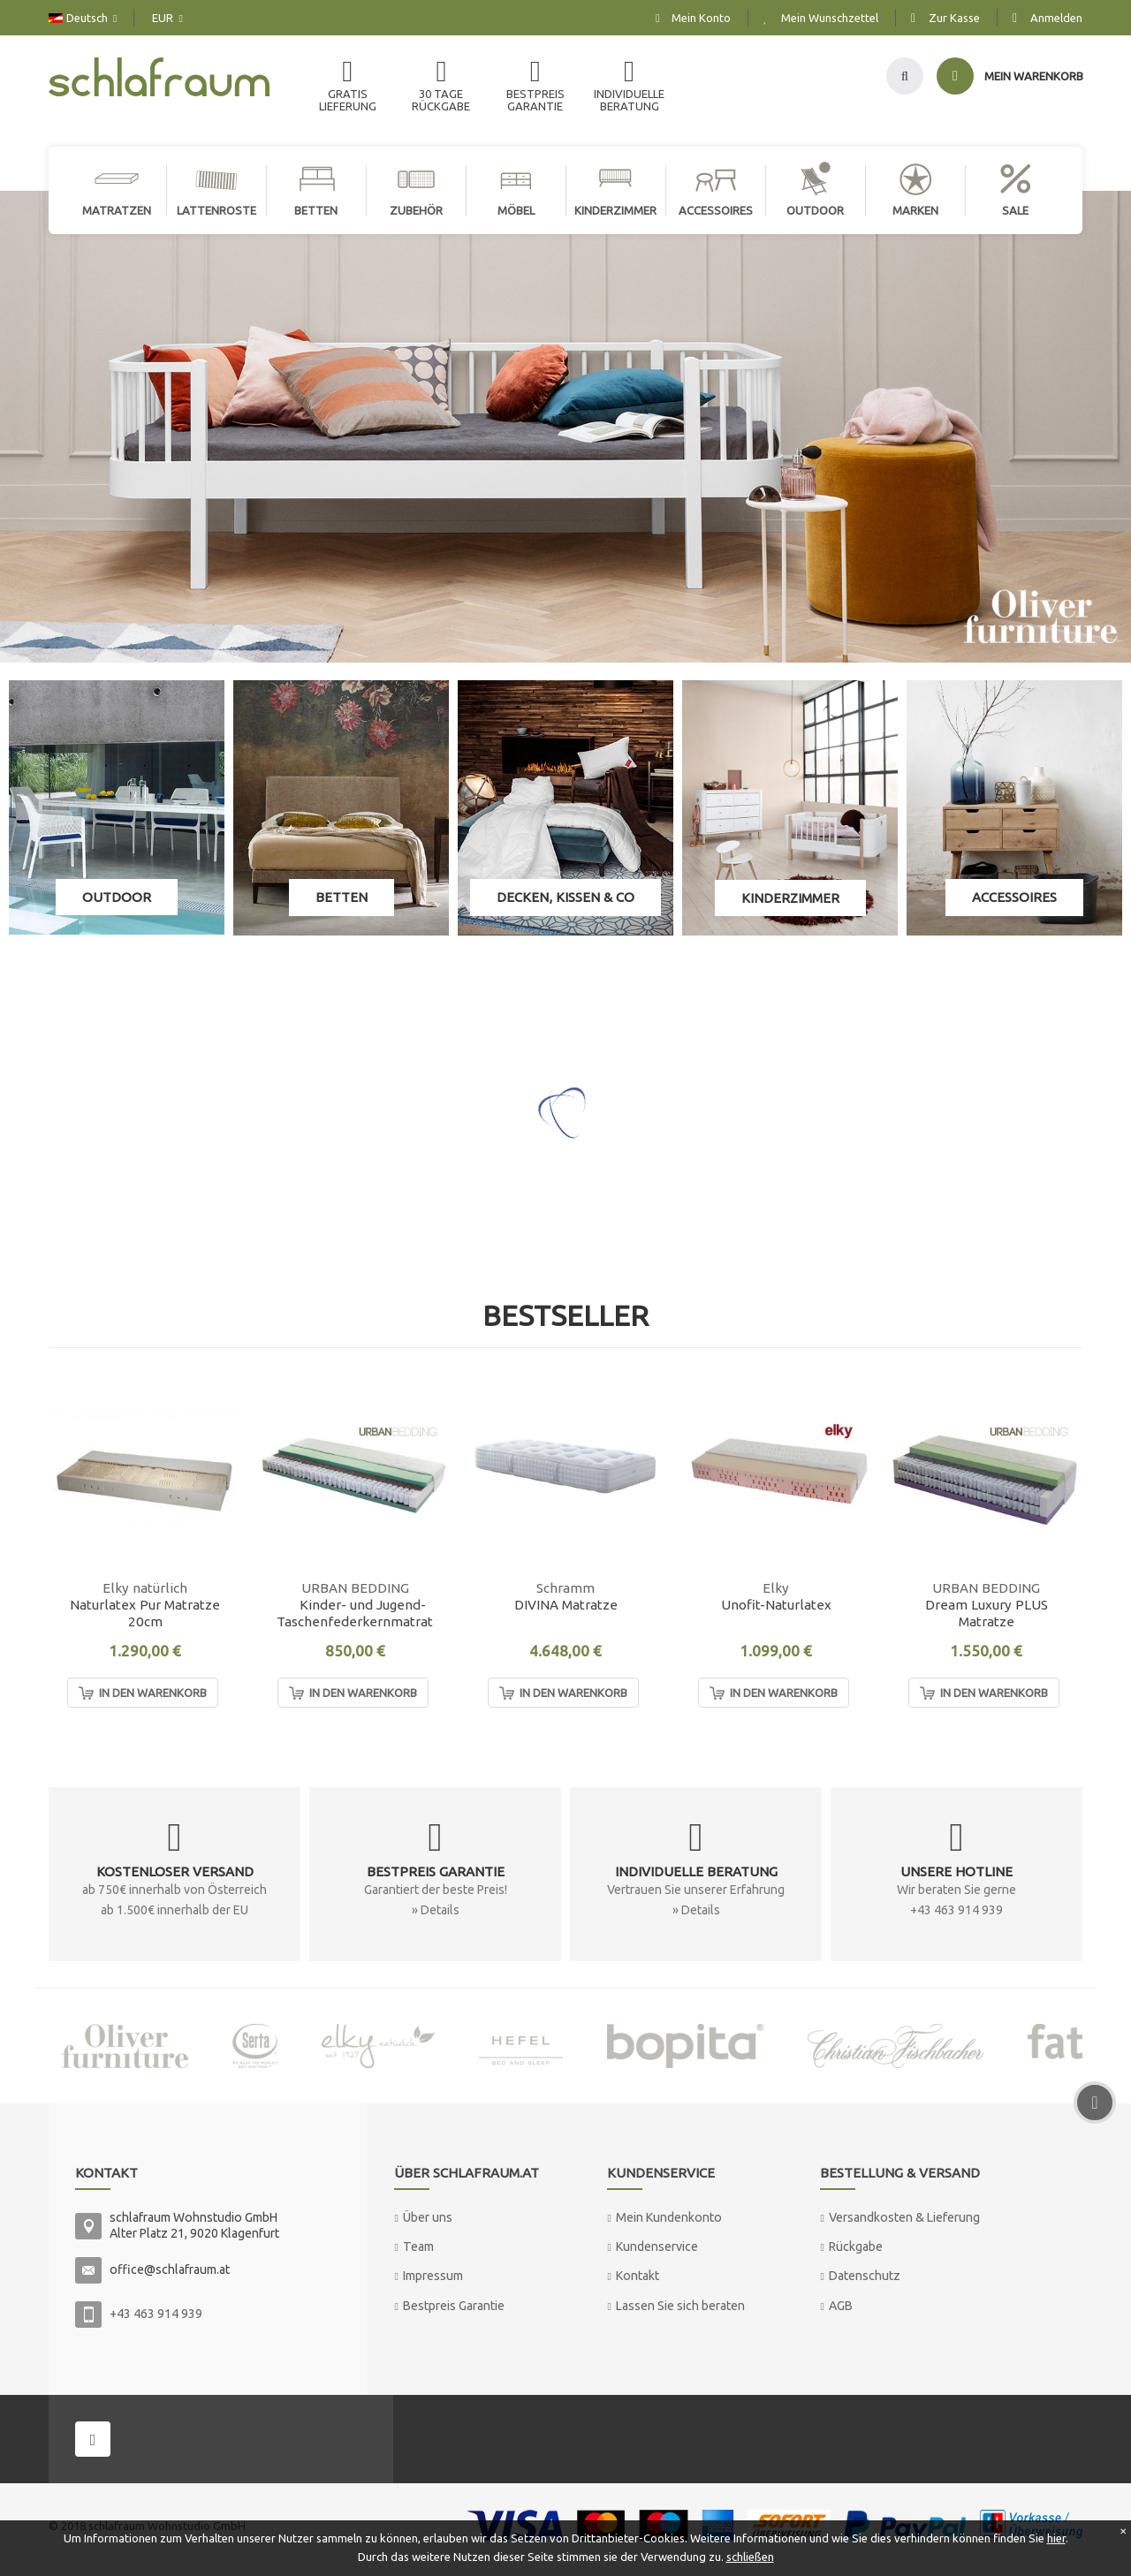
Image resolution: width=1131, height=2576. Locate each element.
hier (1056, 2538)
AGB (841, 2306)
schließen (750, 2556)
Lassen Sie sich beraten (680, 2306)
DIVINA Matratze (566, 1604)
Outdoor (116, 897)
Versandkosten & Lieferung (904, 2217)
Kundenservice (657, 2246)
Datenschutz (864, 2276)
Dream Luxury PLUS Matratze (986, 1613)
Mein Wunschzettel (829, 17)
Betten (341, 897)
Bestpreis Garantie (454, 2306)
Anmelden (1056, 17)
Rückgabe (856, 2246)
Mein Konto (701, 17)
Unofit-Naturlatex (776, 1604)
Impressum (433, 2276)
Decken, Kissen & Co (565, 897)
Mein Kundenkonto (669, 2217)
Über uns (427, 2217)
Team (418, 2246)
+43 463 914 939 (156, 2314)
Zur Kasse (954, 17)
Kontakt (637, 2276)
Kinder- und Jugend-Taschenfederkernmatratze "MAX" (362, 1613)
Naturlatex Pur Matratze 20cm (145, 1613)
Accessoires (1014, 897)
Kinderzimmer (790, 897)
